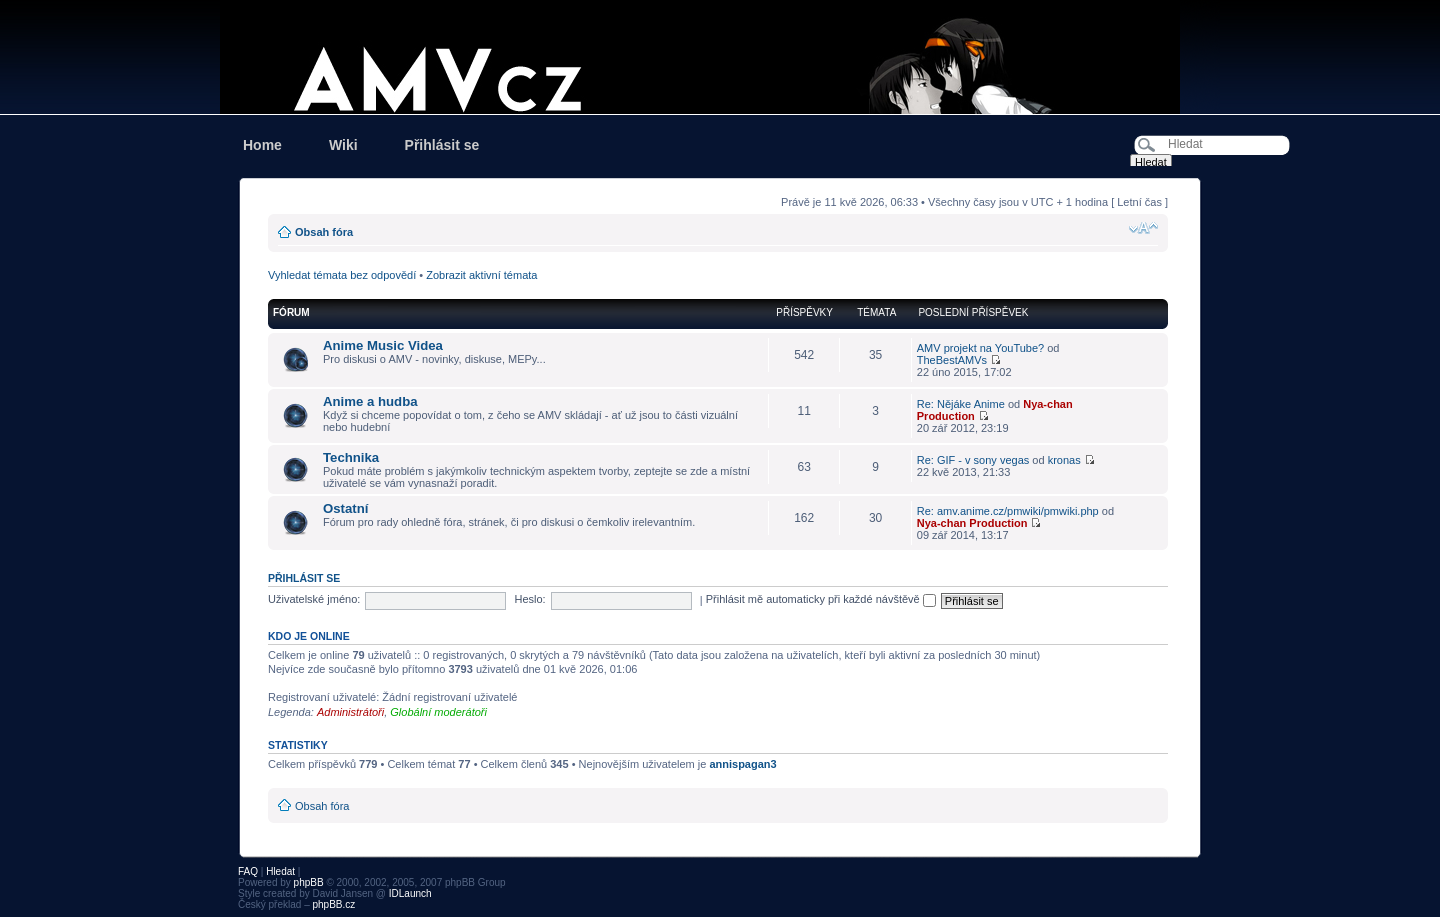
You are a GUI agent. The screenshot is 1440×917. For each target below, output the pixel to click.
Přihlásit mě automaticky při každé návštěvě (821, 599)
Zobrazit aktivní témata (481, 275)
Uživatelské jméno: (314, 599)
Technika (351, 457)
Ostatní (345, 508)
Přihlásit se (442, 145)
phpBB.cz (333, 904)
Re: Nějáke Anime (961, 404)
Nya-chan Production (972, 523)
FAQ (248, 871)
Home (262, 145)
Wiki (343, 145)
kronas (1064, 460)
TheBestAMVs (952, 360)
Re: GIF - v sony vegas (973, 460)
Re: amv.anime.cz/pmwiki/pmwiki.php (1008, 511)
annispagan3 (742, 764)
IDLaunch (410, 893)
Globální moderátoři (438, 712)
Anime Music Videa (383, 345)
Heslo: (529, 599)
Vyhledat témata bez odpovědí (342, 275)
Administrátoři (350, 712)
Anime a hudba (370, 401)
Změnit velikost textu (1143, 228)
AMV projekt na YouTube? (980, 348)
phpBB (309, 882)
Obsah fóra (324, 232)
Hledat (280, 871)
